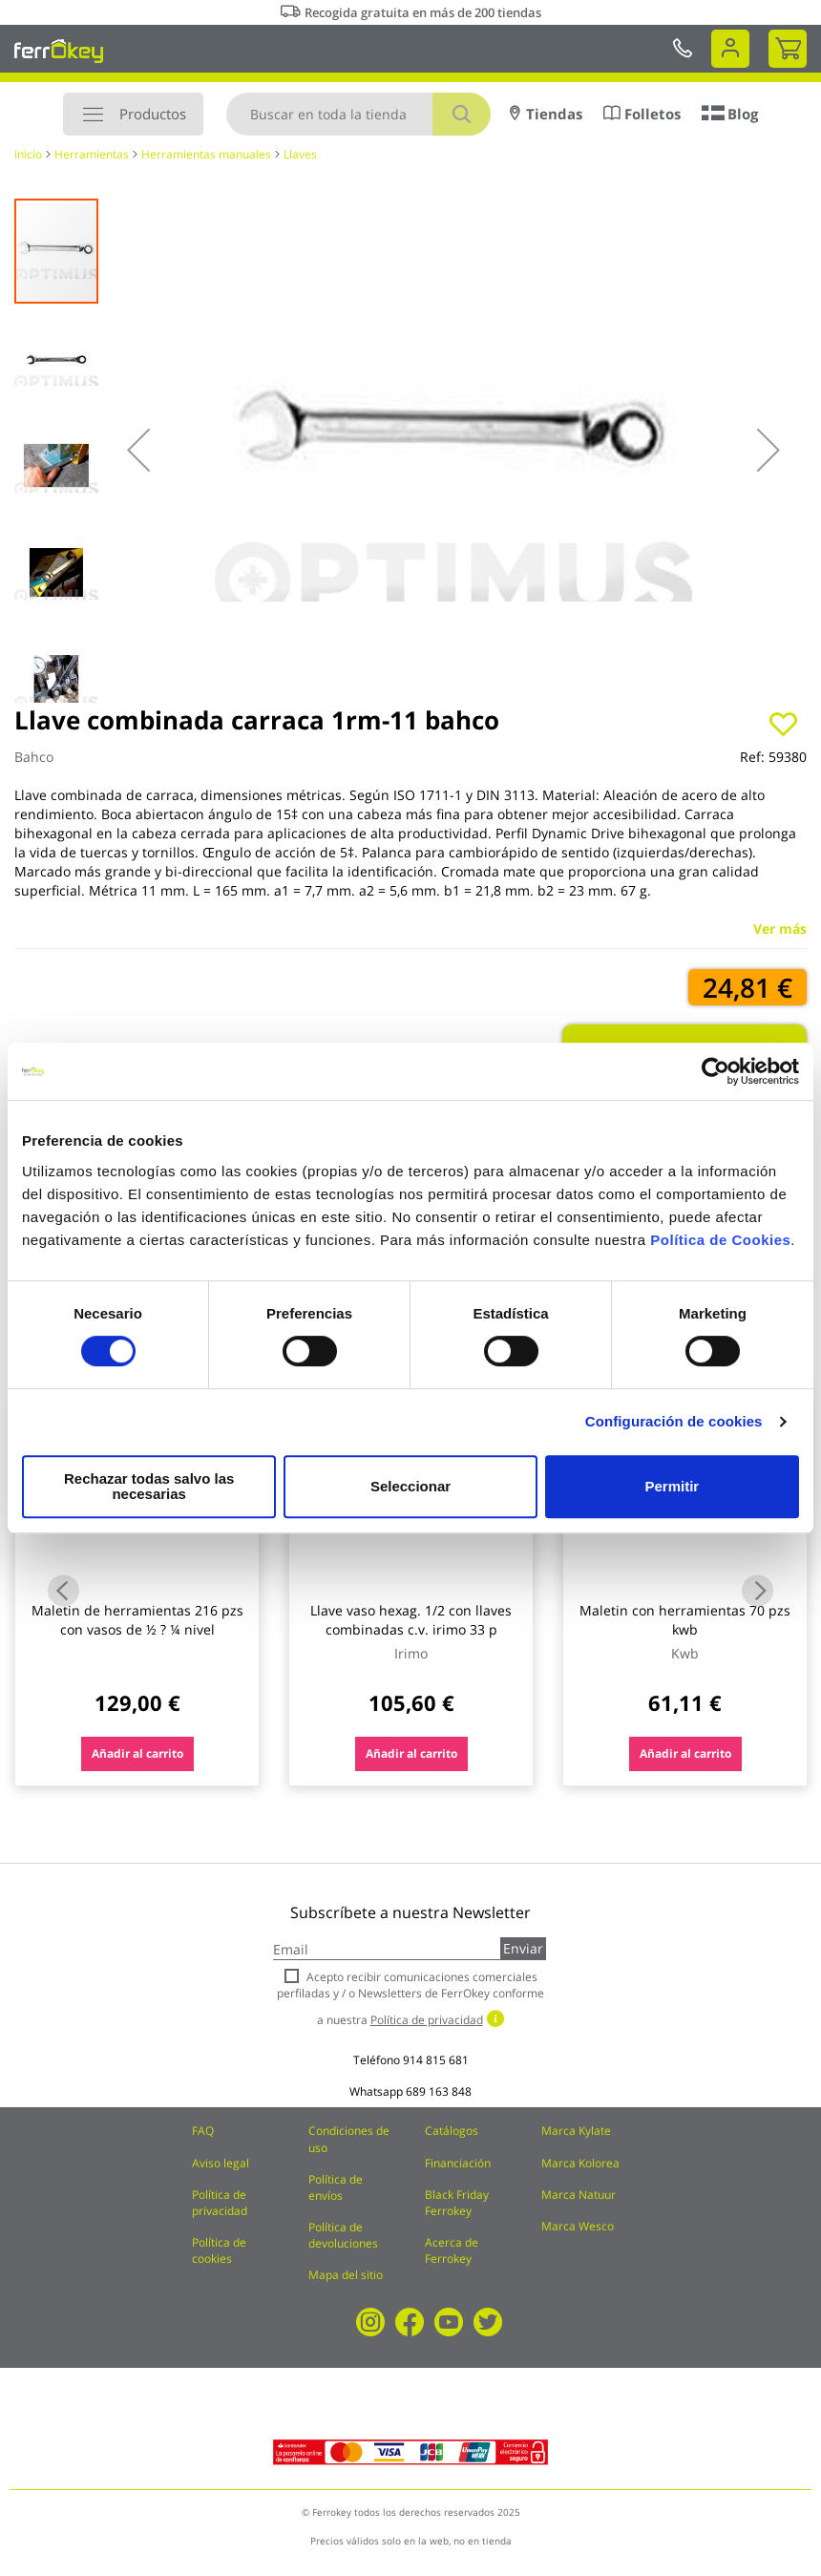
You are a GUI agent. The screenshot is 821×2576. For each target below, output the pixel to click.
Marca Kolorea (580, 2163)
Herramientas (91, 154)
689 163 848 (439, 2091)
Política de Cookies (720, 1247)
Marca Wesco (577, 2226)
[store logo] (58, 50)
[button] (138, 450)
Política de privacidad (219, 2202)
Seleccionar (407, 1486)
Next (757, 1591)
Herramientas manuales (206, 154)
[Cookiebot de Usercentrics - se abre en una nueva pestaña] (715, 1079)
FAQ (203, 2130)
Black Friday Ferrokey (457, 2202)
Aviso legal (220, 2163)
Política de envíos (335, 2187)
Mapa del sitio (345, 2275)
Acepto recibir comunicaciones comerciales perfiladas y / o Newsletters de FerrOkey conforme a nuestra (410, 1998)
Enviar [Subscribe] (523, 1948)
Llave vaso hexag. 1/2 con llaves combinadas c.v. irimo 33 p (411, 1619)
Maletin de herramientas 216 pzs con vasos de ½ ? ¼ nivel (137, 1619)
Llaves (300, 154)
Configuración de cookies (674, 1429)
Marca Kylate (576, 2130)
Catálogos (451, 2130)
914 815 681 (436, 2060)
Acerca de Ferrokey (451, 2250)
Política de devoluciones (343, 2235)
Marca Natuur (578, 2194)
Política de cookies (219, 2250)
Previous (63, 1591)
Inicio (28, 154)
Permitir (670, 1486)
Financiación (458, 2163)
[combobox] (358, 114)
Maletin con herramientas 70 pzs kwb (684, 1619)
